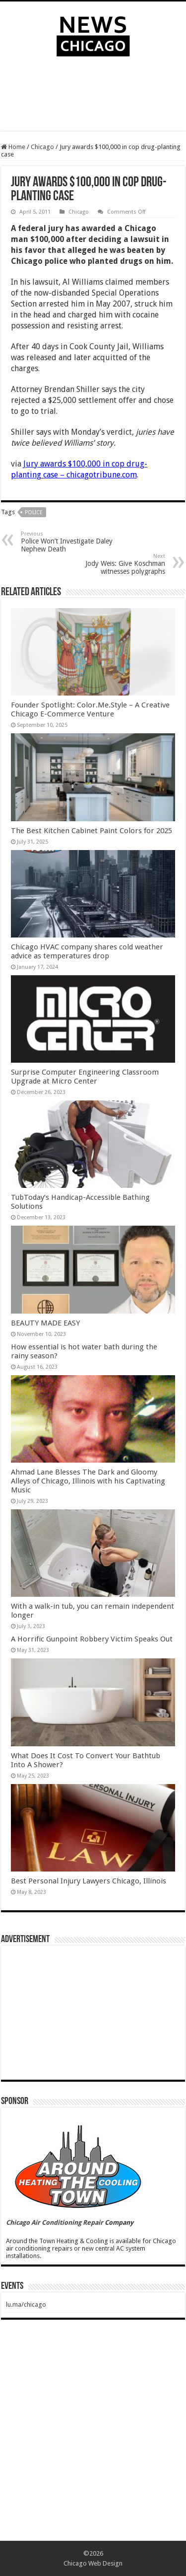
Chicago (42, 147)
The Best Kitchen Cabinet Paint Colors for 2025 (91, 830)
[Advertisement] (93, 96)
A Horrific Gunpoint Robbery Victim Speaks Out (92, 1639)
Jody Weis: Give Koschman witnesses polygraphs (114, 564)
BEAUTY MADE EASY (45, 1323)
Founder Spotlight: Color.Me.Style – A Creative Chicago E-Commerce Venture (90, 709)
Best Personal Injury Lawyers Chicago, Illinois (88, 1880)
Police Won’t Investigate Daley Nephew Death (72, 542)
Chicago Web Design (93, 2563)
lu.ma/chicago (26, 2304)
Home (13, 147)
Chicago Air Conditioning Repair (54, 2222)
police (34, 512)
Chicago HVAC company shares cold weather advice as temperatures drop (87, 951)
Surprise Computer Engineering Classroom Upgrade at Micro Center (85, 1077)
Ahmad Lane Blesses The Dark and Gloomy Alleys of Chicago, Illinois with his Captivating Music (88, 1481)
